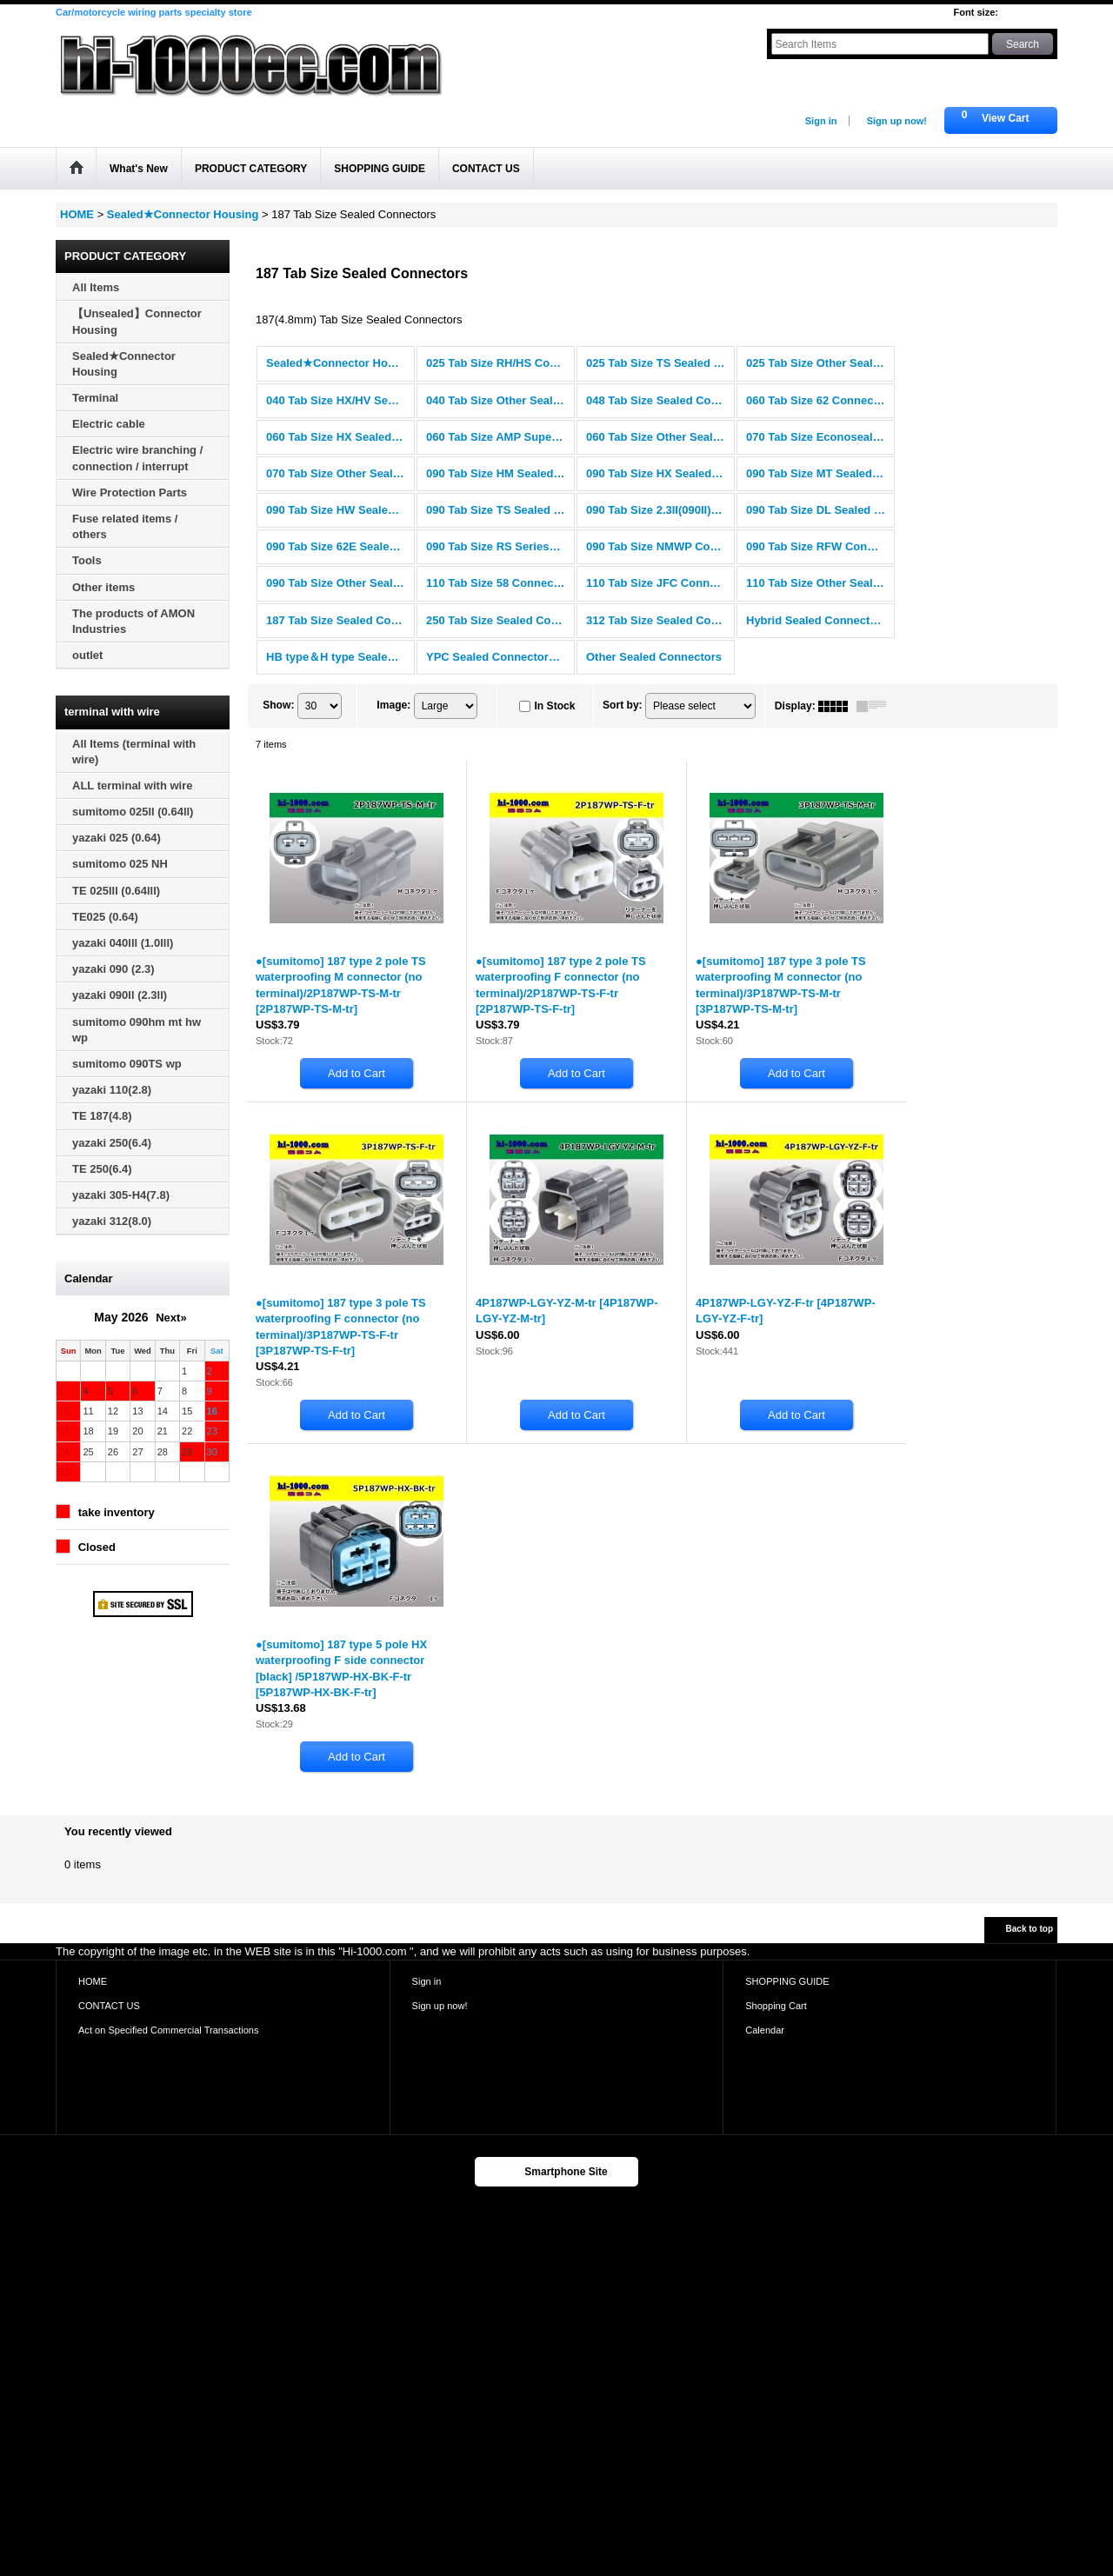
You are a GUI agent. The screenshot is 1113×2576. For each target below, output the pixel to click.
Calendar (764, 2030)
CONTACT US (109, 2005)
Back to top (1029, 1929)
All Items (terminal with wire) (134, 751)
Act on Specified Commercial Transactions (168, 2030)
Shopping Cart (776, 2005)
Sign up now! (897, 121)
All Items (95, 287)
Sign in (821, 121)
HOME (92, 1981)
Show (278, 705)
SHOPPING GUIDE (787, 1981)
